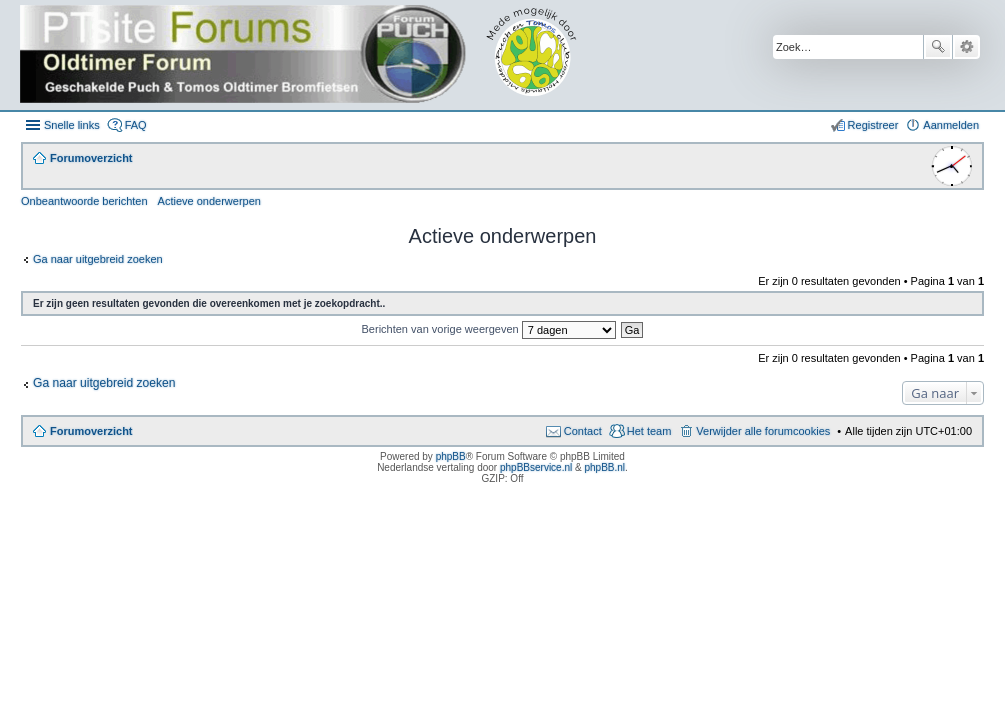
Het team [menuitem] (649, 431)
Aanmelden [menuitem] (951, 125)
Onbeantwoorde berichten (84, 201)
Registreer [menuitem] (873, 125)
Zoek (938, 47)
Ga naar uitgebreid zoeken (98, 259)
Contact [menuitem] (583, 431)
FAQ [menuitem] (136, 125)
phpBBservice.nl (536, 467)
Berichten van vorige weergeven (489, 329)
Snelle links (72, 125)
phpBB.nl (604, 467)
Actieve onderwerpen (209, 201)
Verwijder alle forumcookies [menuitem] (763, 431)
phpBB (451, 456)
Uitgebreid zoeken (966, 47)
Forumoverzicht (91, 431)
